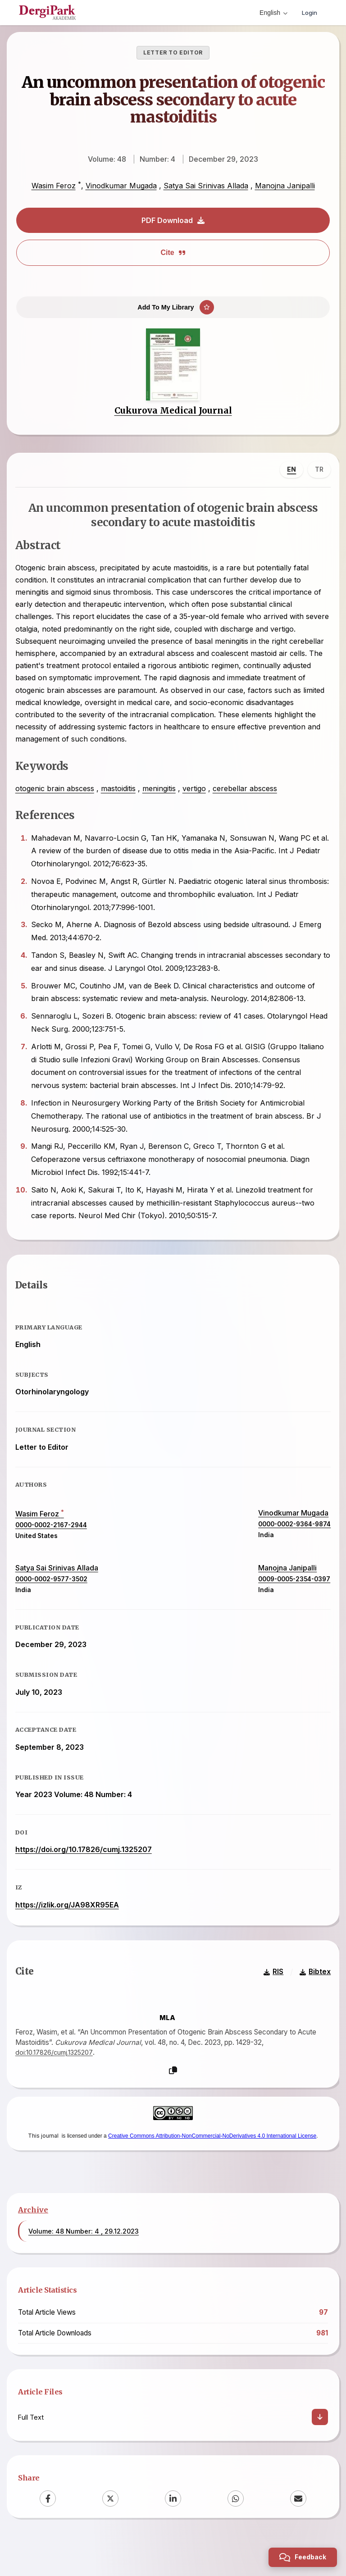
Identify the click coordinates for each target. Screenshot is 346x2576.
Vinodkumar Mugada (121, 185)
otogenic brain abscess (57, 801)
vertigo (197, 801)
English (271, 12)
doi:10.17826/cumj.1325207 (59, 2085)
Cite (172, 252)
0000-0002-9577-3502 (54, 1602)
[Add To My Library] (173, 312)
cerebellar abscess (248, 801)
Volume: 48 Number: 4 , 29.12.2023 (83, 2267)
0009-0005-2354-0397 (291, 1602)
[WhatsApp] (236, 2535)
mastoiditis (121, 801)
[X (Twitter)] (110, 2535)
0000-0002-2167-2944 (54, 1548)
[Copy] (173, 2103)
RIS (270, 2005)
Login (308, 12)
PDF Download (173, 220)
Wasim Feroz (54, 185)
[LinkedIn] (173, 2535)
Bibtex (312, 2005)
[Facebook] (48, 2535)
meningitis (162, 801)
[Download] (320, 2453)
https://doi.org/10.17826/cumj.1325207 (86, 1872)
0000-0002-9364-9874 (291, 1547)
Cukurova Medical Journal (173, 420)
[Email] (298, 2535)
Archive (33, 2246)
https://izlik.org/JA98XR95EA (70, 1927)
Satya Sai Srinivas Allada (206, 185)
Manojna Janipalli (285, 185)
